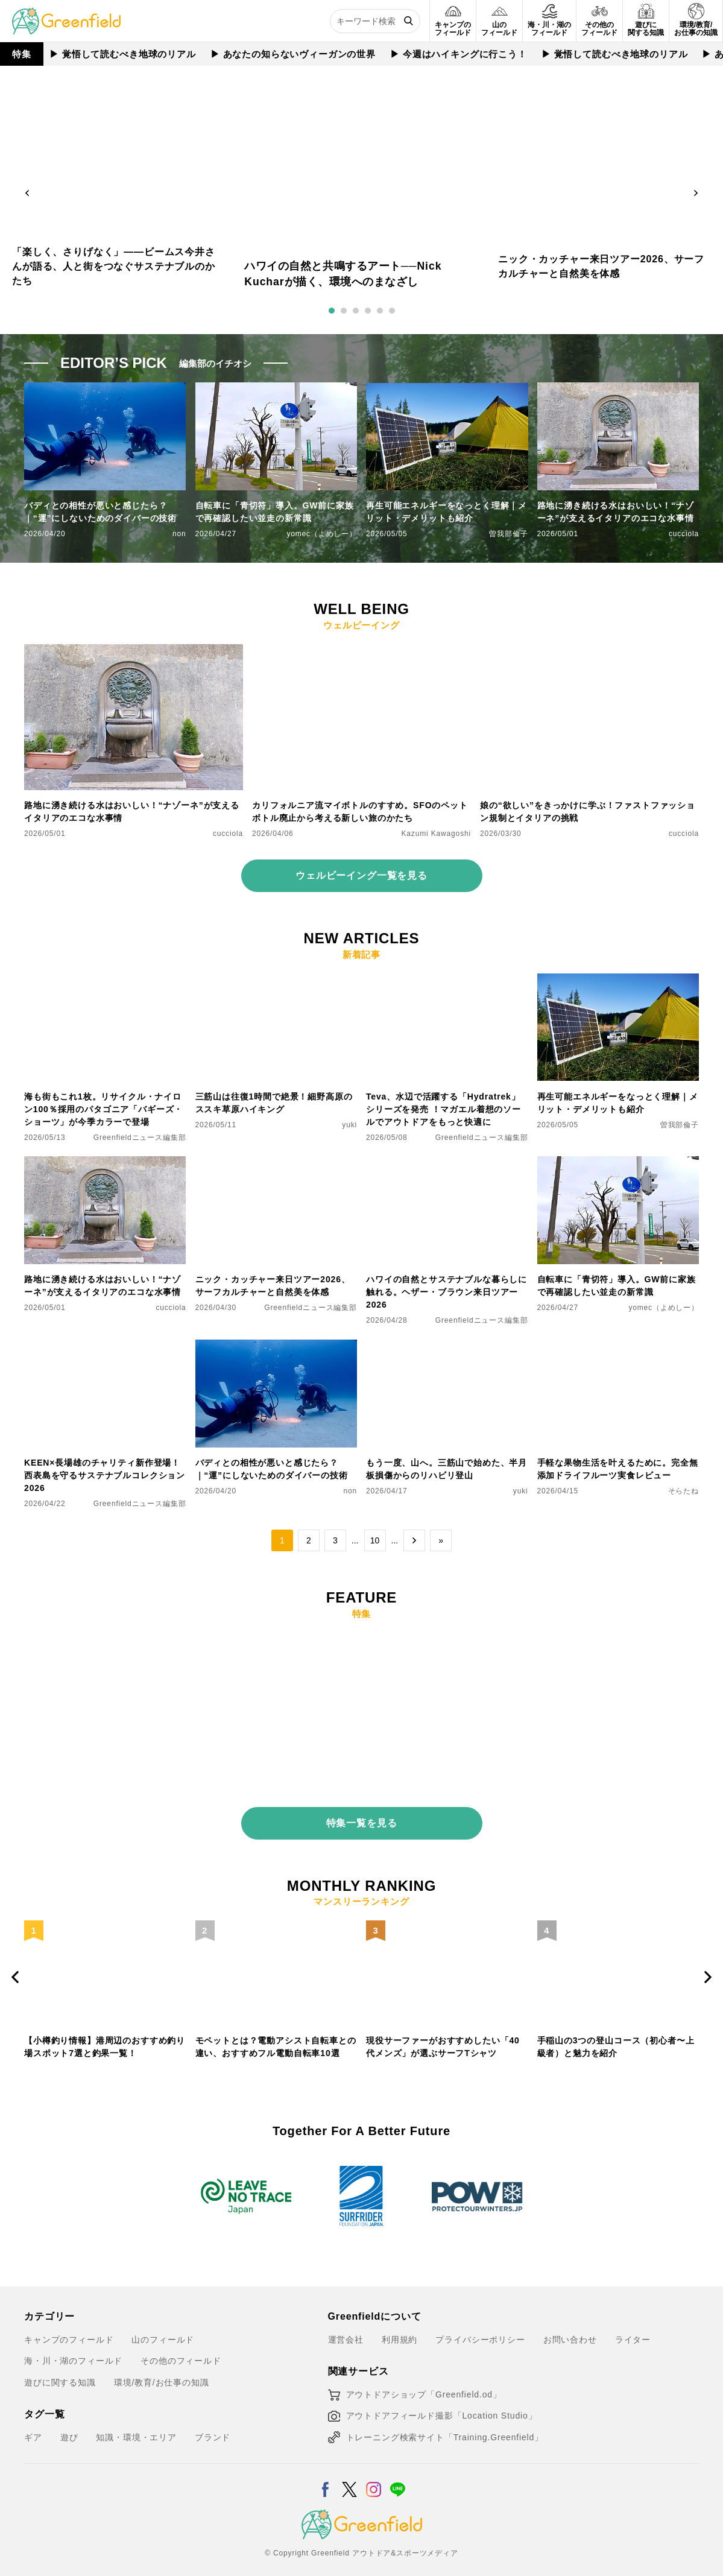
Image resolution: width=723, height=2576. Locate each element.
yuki (349, 1125)
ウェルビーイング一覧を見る (361, 875)
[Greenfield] (66, 14)
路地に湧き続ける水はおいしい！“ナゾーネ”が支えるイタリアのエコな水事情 (615, 512)
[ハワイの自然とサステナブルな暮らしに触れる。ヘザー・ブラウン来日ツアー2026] (447, 1163)
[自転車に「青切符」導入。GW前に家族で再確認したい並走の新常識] (618, 1163)
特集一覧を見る (361, 1814)
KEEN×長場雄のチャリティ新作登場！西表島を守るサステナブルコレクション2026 (104, 1475)
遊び (69, 2428)
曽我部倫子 (508, 534)
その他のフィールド (180, 2352)
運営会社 (346, 2330)
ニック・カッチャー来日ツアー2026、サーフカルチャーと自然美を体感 (272, 1285)
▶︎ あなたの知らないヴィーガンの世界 (293, 54)
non (179, 534)
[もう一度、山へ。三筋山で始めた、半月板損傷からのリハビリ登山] (447, 1347)
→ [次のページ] (414, 1540)
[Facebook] (325, 2473)
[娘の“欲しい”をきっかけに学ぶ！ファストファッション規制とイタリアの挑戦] (589, 651)
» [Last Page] (440, 1540)
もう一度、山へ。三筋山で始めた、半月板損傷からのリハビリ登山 (446, 1469)
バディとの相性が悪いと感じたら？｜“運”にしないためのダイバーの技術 (100, 512)
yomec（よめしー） (321, 534)
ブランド (212, 2428)
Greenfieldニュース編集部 (139, 1137)
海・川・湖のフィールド (73, 2352)
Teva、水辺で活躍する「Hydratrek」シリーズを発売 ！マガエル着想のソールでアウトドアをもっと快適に (443, 1109)
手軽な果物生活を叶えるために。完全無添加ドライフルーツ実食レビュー (617, 1469)
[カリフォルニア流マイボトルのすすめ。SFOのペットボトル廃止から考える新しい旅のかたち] (361, 651)
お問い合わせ (570, 2330)
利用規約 (399, 2330)
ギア (33, 2428)
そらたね (683, 1491)
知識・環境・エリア (136, 2428)
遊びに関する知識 (60, 2373)
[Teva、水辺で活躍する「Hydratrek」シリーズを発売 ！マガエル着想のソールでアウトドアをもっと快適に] (447, 981)
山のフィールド (162, 2330)
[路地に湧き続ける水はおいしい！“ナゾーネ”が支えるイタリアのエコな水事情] (133, 651)
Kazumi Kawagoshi (437, 833)
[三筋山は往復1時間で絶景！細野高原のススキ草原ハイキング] (276, 981)
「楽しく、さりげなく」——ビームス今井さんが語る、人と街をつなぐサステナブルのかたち (113, 266)
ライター (633, 2330)
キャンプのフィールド (68, 2330)
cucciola (684, 534)
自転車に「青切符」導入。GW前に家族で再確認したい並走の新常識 (274, 512)
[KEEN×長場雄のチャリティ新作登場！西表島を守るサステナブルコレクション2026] (105, 1347)
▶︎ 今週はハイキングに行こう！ (459, 54)
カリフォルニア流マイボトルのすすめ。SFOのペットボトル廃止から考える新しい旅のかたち (360, 811)
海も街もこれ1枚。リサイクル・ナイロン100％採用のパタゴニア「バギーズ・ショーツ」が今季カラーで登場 (103, 1109)
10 (375, 1540)
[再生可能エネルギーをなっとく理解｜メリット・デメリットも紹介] (618, 981)
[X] (349, 2473)
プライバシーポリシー (480, 2330)
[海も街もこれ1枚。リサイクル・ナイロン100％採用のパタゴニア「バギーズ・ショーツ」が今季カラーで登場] (105, 981)
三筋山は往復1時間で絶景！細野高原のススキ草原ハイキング (274, 1103)
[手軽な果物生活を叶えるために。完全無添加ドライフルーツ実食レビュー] (618, 1347)
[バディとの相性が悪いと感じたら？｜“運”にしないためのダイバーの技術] (276, 1347)
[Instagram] (373, 2473)
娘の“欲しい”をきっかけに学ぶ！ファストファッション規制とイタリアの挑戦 (587, 811)
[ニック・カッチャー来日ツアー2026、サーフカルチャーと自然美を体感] (276, 1163)
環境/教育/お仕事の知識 (161, 2373)
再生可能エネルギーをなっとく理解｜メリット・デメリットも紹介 (446, 512)
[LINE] (397, 2473)
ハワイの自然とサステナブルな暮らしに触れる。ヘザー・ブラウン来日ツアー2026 (446, 1291)
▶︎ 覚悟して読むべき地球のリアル (123, 54)
